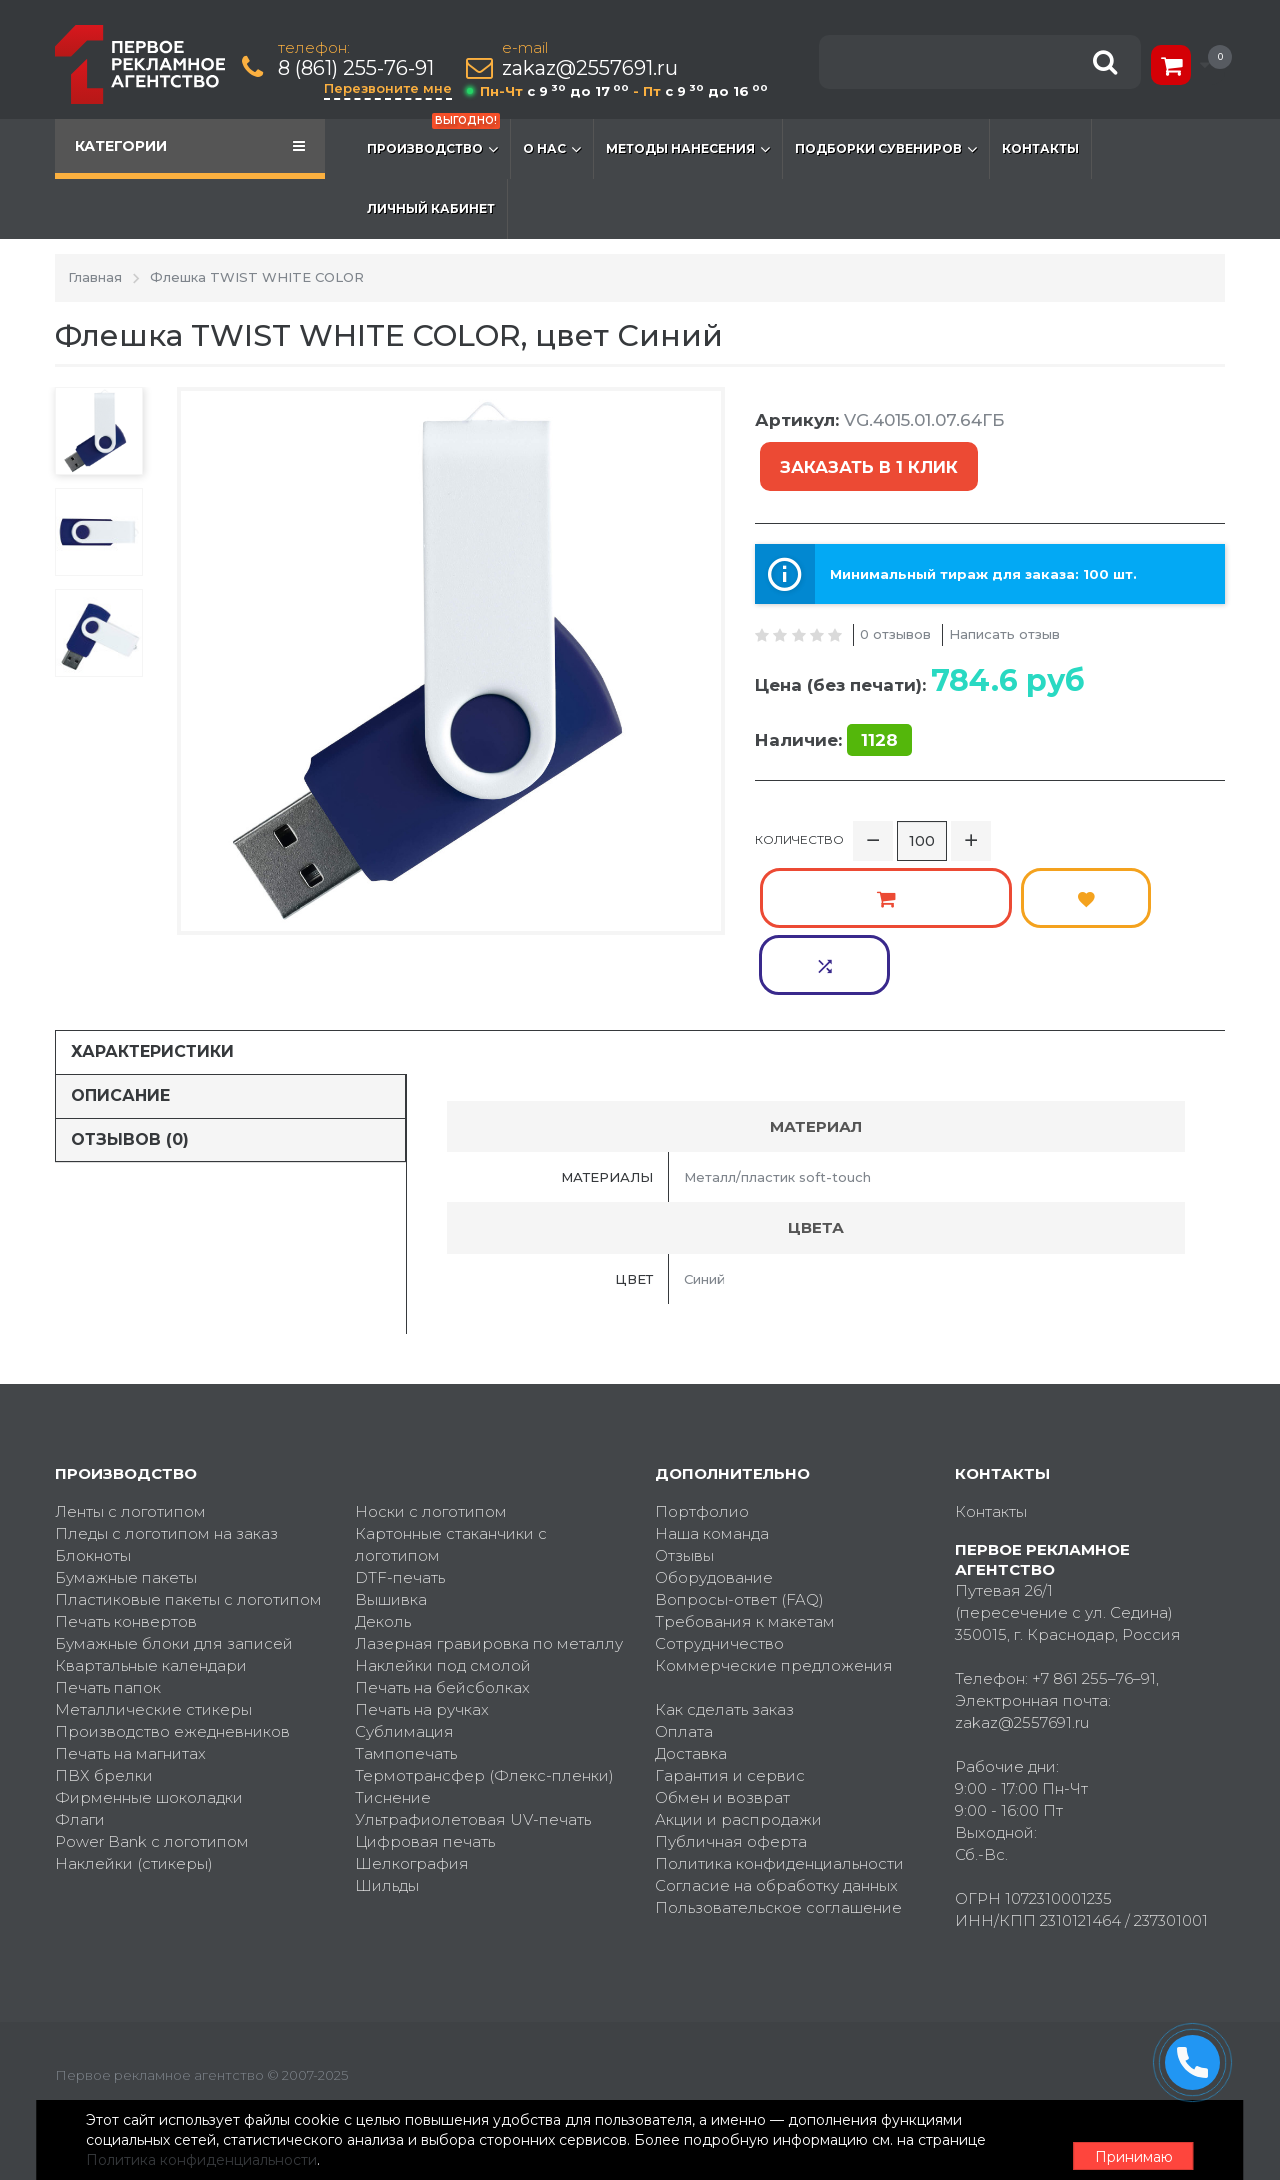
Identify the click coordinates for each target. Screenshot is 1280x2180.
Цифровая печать (425, 1766)
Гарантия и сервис (730, 1700)
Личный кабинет (431, 208)
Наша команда (712, 1458)
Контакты (1040, 148)
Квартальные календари (151, 1590)
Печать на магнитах (130, 1678)
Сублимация (404, 1656)
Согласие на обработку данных (776, 1810)
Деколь (383, 1546)
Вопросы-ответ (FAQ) (739, 1524)
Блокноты (93, 1480)
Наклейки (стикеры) (134, 1788)
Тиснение (393, 1722)
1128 (879, 687)
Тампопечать (406, 1678)
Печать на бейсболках (442, 1612)
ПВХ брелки (104, 1700)
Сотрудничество (719, 1568)
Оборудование (714, 1502)
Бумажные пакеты (126, 1502)
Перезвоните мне (392, 88)
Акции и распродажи (738, 1744)
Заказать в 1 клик (1120, 426)
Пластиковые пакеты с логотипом (188, 1524)
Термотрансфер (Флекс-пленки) (484, 1700)
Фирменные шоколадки (149, 1722)
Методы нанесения (688, 149)
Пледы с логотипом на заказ (166, 1458)
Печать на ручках (422, 1634)
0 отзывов (895, 581)
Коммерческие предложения (774, 1590)
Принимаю (1115, 2141)
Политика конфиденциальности (779, 1788)
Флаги (80, 1744)
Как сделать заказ (724, 1634)
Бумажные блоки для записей (174, 1568)
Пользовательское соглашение (778, 1832)
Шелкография (412, 1788)
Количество (799, 796)
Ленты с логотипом (130, 1436)
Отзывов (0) (130, 1063)
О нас (552, 149)
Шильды (387, 1810)
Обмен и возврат (722, 1722)
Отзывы (684, 1480)
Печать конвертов (126, 1546)
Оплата (684, 1656)
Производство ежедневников (172, 1656)
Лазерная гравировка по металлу (489, 1568)
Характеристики (152, 976)
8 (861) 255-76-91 (360, 68)
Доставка (691, 1678)
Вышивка (391, 1524)
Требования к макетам (745, 1546)
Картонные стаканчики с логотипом (451, 1469)
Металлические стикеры (153, 1634)
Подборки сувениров (886, 149)
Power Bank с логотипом (152, 1766)
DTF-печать (400, 1502)
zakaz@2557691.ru (594, 68)
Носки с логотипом (431, 1436)
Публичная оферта (731, 1766)
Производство (433, 139)
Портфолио (702, 1436)
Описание (120, 1020)
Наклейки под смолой (443, 1590)
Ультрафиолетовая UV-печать (473, 1744)
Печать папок (108, 1612)
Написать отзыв (1004, 581)
